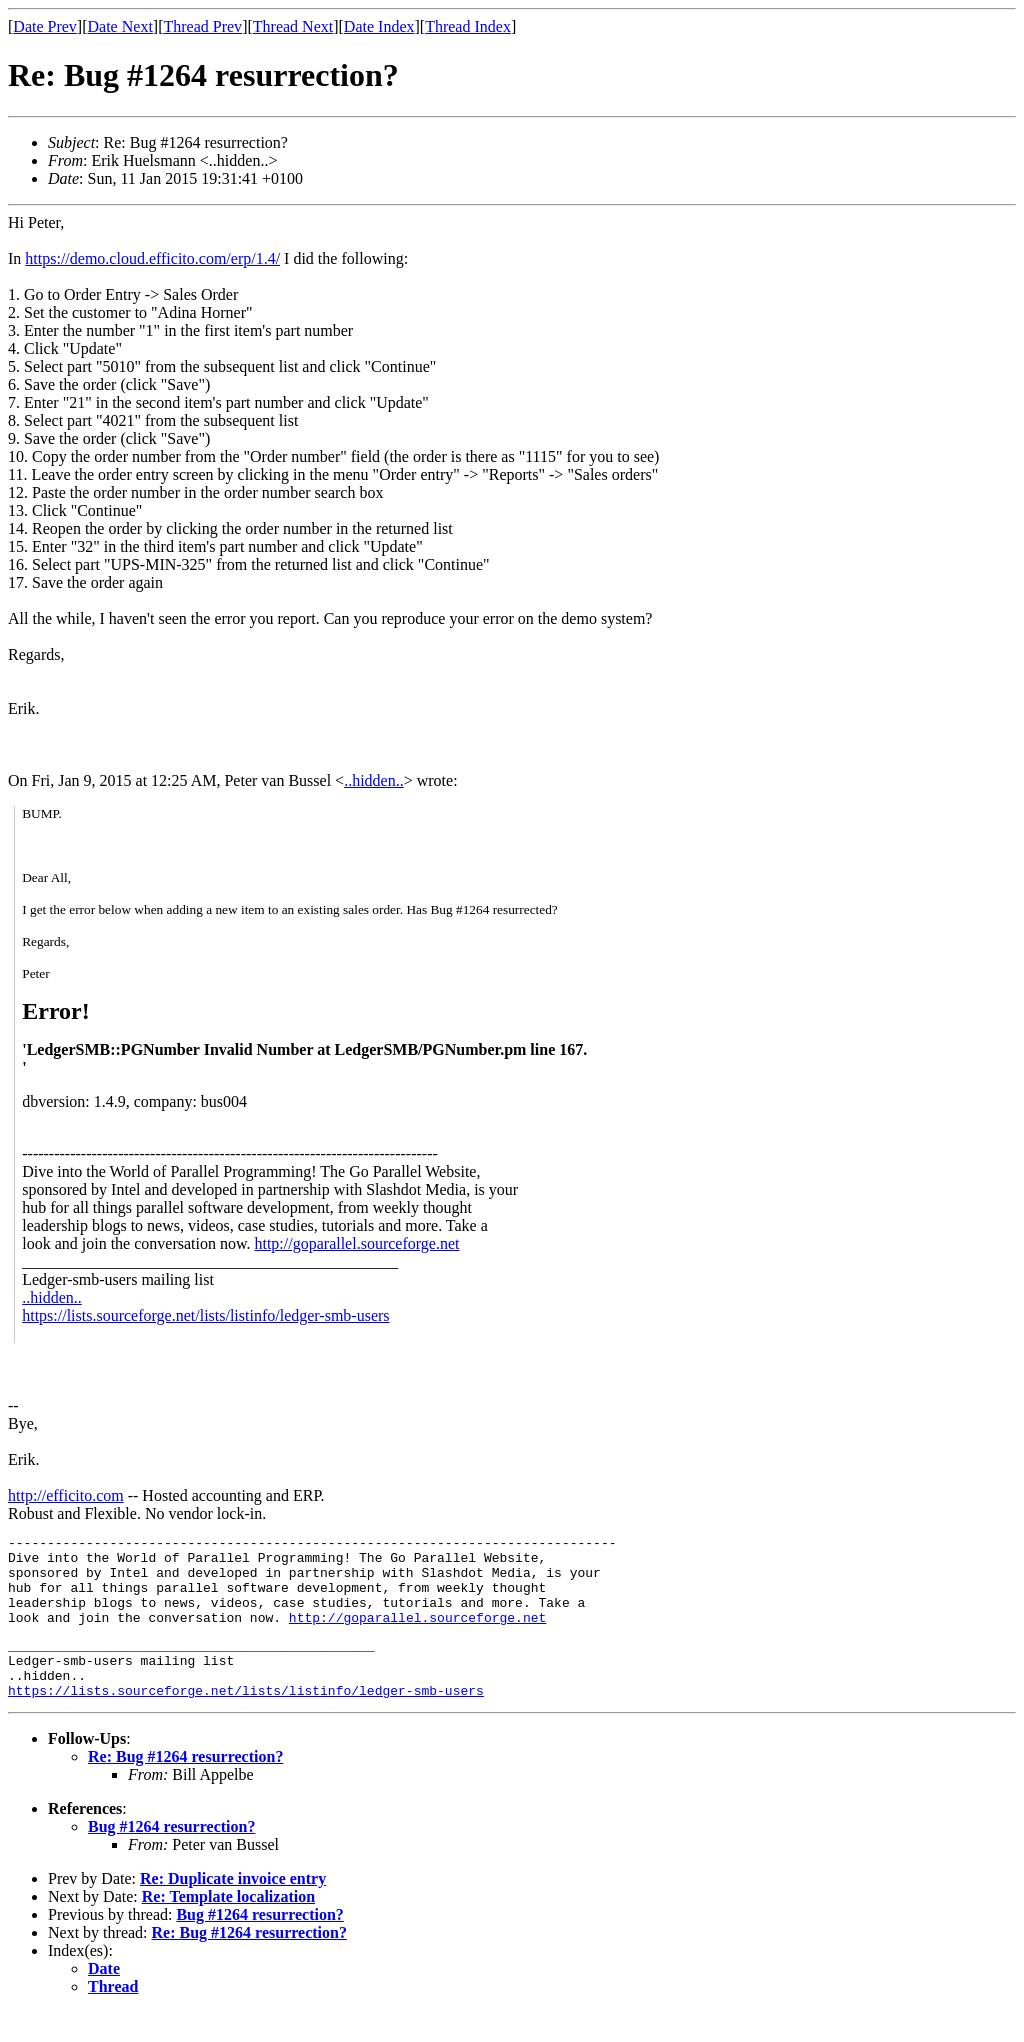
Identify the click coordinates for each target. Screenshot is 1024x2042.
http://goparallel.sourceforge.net (356, 1243)
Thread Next (293, 26)
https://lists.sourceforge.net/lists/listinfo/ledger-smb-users (205, 1315)
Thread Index (468, 26)
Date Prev (45, 26)
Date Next (120, 26)
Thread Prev (202, 26)
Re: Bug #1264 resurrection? (185, 1786)
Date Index (379, 26)
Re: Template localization (228, 1926)
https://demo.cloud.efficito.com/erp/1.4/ (152, 258)
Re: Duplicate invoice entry (233, 1908)
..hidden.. (374, 780)
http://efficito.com (66, 1495)
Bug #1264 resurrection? (171, 1856)
